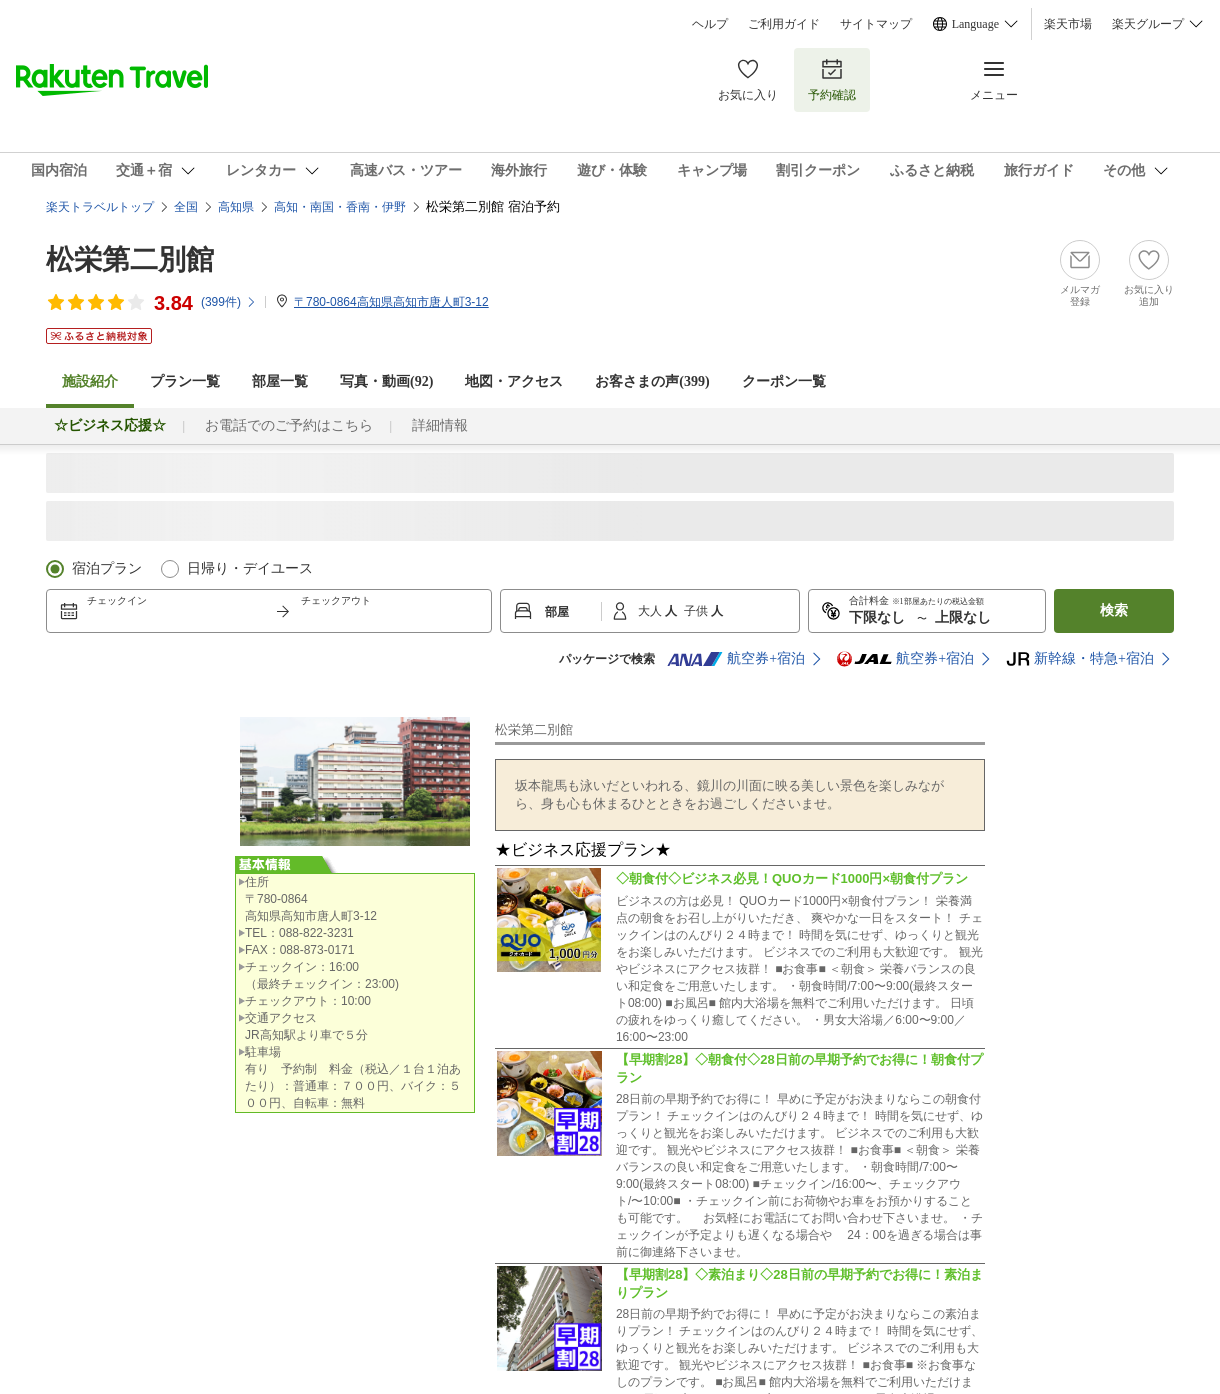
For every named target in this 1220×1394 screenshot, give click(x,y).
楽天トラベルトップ (100, 207)
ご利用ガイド (784, 24)
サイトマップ (876, 24)
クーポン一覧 (784, 381)
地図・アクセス (514, 381)
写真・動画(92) (386, 381)
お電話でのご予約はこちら (289, 425)
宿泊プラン (107, 568)
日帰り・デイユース (250, 568)
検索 (1114, 610)
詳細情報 (440, 425)
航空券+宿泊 (736, 659)
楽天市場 (1068, 24)
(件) (229, 302)
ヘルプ (710, 24)
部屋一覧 (280, 381)
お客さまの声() (652, 381)
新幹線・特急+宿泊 (1080, 659)
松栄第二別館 (130, 259)
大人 (651, 611)
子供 (697, 611)
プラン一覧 (185, 381)
